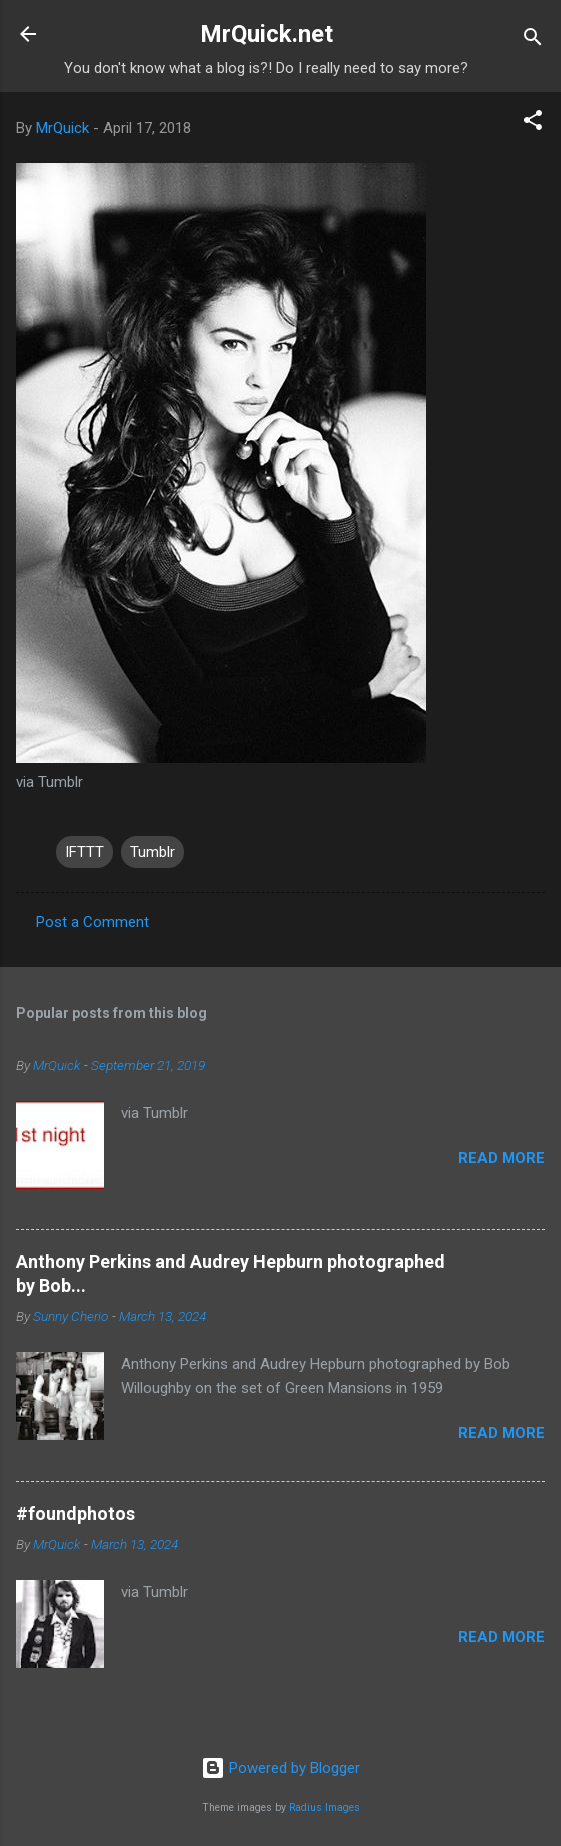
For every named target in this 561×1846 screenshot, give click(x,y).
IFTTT (84, 852)
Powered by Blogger (280, 1768)
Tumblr (152, 852)
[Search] (533, 40)
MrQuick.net (266, 34)
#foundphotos (75, 1513)
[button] (533, 123)
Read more (501, 1158)
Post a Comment (92, 922)
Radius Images (324, 1807)
